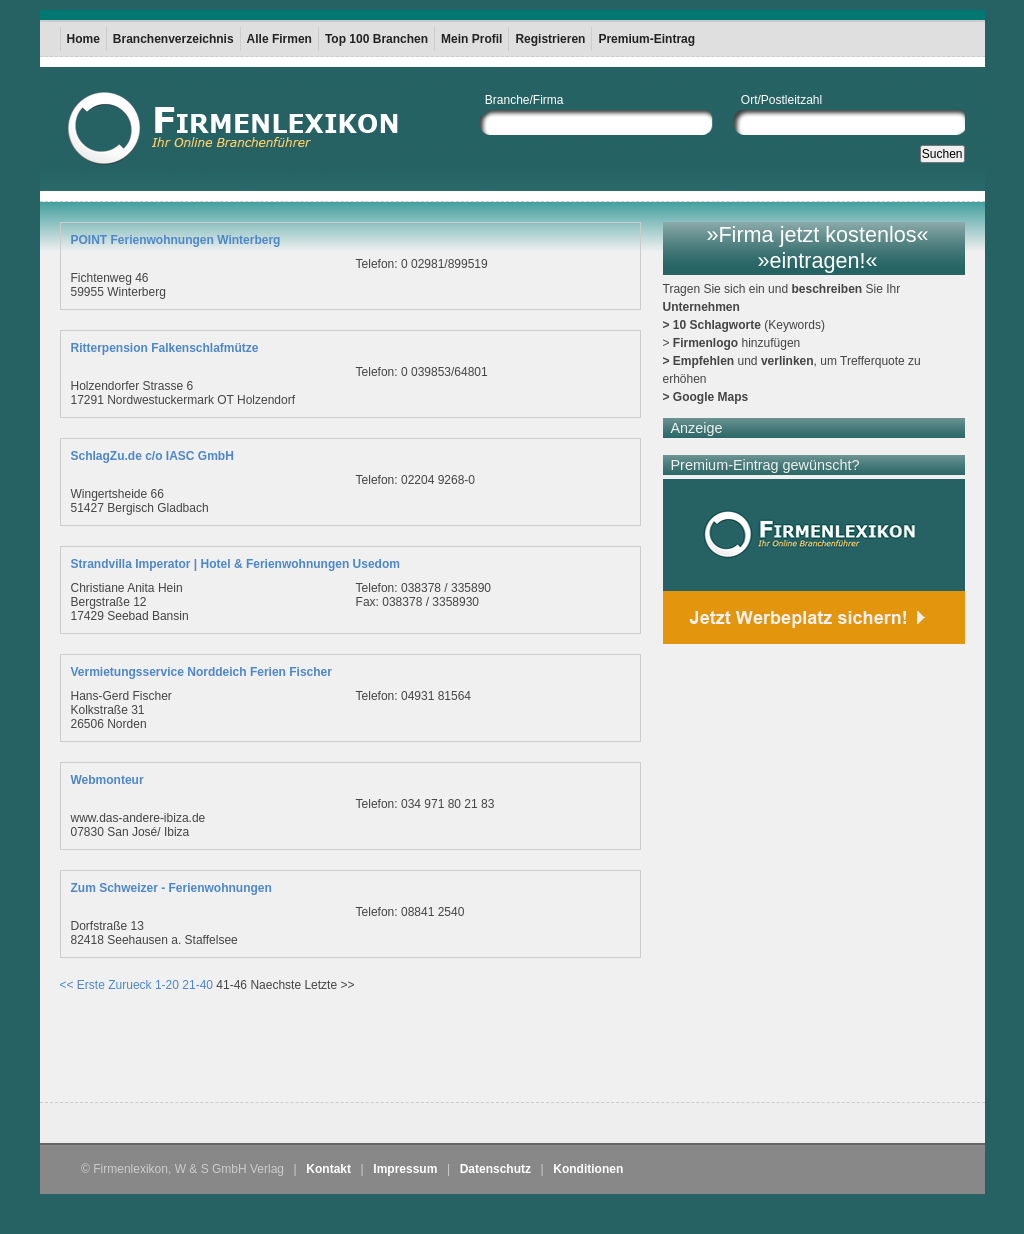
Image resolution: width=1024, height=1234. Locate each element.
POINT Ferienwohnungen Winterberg (176, 240)
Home (83, 39)
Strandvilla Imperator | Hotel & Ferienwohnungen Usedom (235, 564)
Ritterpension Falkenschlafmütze (165, 348)
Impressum (405, 1169)
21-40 (197, 985)
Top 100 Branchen (376, 39)
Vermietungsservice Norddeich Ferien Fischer (201, 672)
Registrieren (550, 39)
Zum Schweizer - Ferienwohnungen (171, 888)
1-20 (167, 985)
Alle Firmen (279, 39)
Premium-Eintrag (646, 39)
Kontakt (328, 1169)
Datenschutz (495, 1169)
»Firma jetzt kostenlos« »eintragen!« (817, 247)
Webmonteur (107, 780)
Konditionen (588, 1169)
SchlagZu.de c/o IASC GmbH (152, 456)
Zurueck (129, 985)
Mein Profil (471, 39)
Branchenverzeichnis (173, 39)
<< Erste (82, 985)
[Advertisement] (294, 1052)
